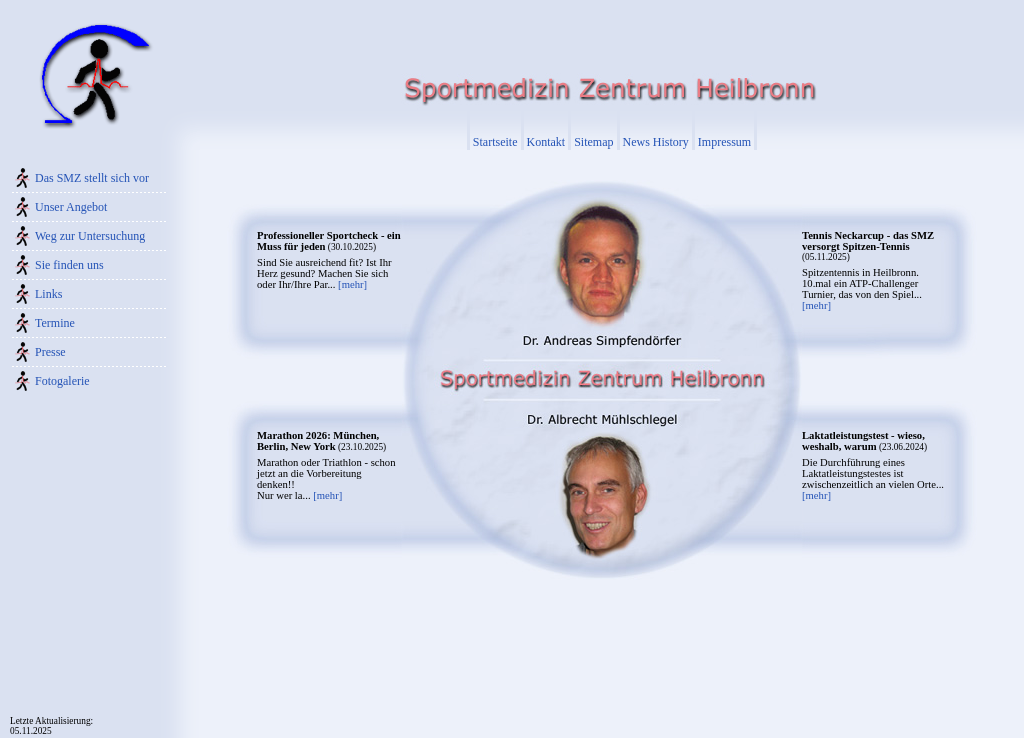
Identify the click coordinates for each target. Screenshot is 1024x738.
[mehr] (352, 284)
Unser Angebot (71, 207)
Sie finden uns (69, 265)
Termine (55, 323)
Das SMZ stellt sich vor (92, 178)
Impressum (724, 142)
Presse (50, 352)
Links (48, 294)
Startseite (495, 142)
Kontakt (546, 142)
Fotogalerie (62, 381)
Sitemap (593, 142)
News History (656, 142)
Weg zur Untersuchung (90, 236)
